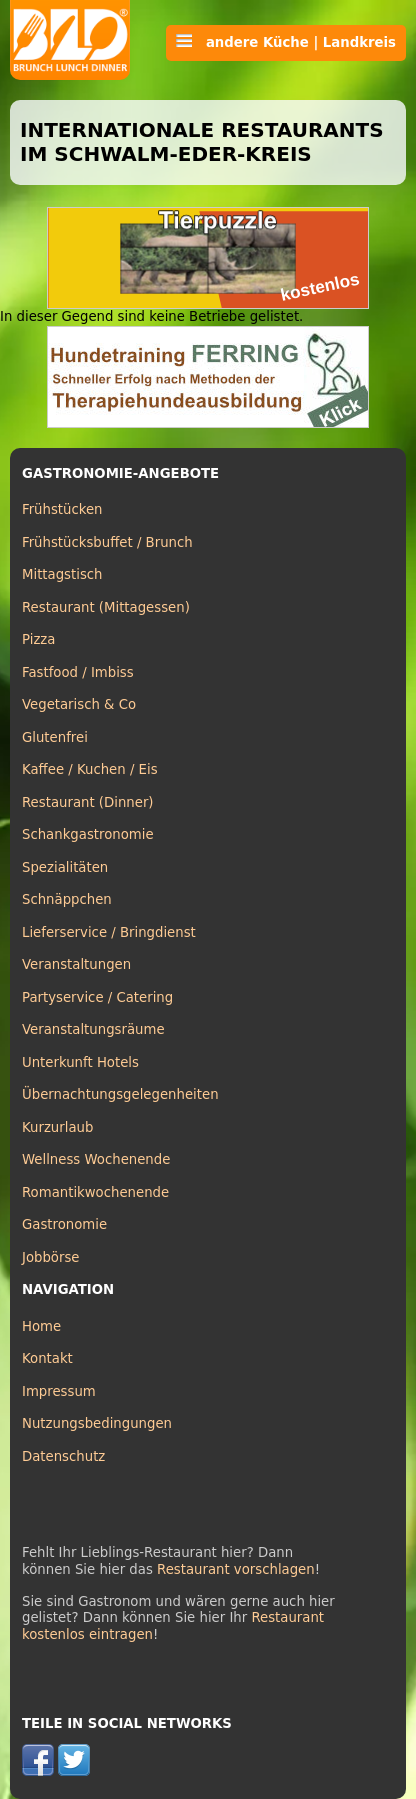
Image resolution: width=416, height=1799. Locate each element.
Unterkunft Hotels (80, 1062)
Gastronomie (64, 1224)
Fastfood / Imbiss (78, 672)
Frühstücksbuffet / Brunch (107, 542)
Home (41, 1326)
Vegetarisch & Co (79, 704)
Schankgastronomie (88, 834)
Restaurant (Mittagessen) (106, 607)
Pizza (38, 639)
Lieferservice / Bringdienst (109, 932)
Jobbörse (51, 1257)
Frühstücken (62, 509)
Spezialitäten (65, 867)
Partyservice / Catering (97, 997)
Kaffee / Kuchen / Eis (90, 769)
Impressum (59, 1391)
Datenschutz (63, 1456)
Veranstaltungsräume (93, 1029)
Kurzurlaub (57, 1127)
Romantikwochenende (95, 1192)
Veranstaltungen (76, 964)
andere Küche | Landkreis (286, 42)
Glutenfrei (55, 737)
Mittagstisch (62, 574)
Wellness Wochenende (96, 1159)
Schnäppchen (67, 899)
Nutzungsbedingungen (97, 1423)
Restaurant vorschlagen (236, 1569)
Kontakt (47, 1358)
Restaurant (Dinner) (88, 802)
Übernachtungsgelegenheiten (120, 1094)
